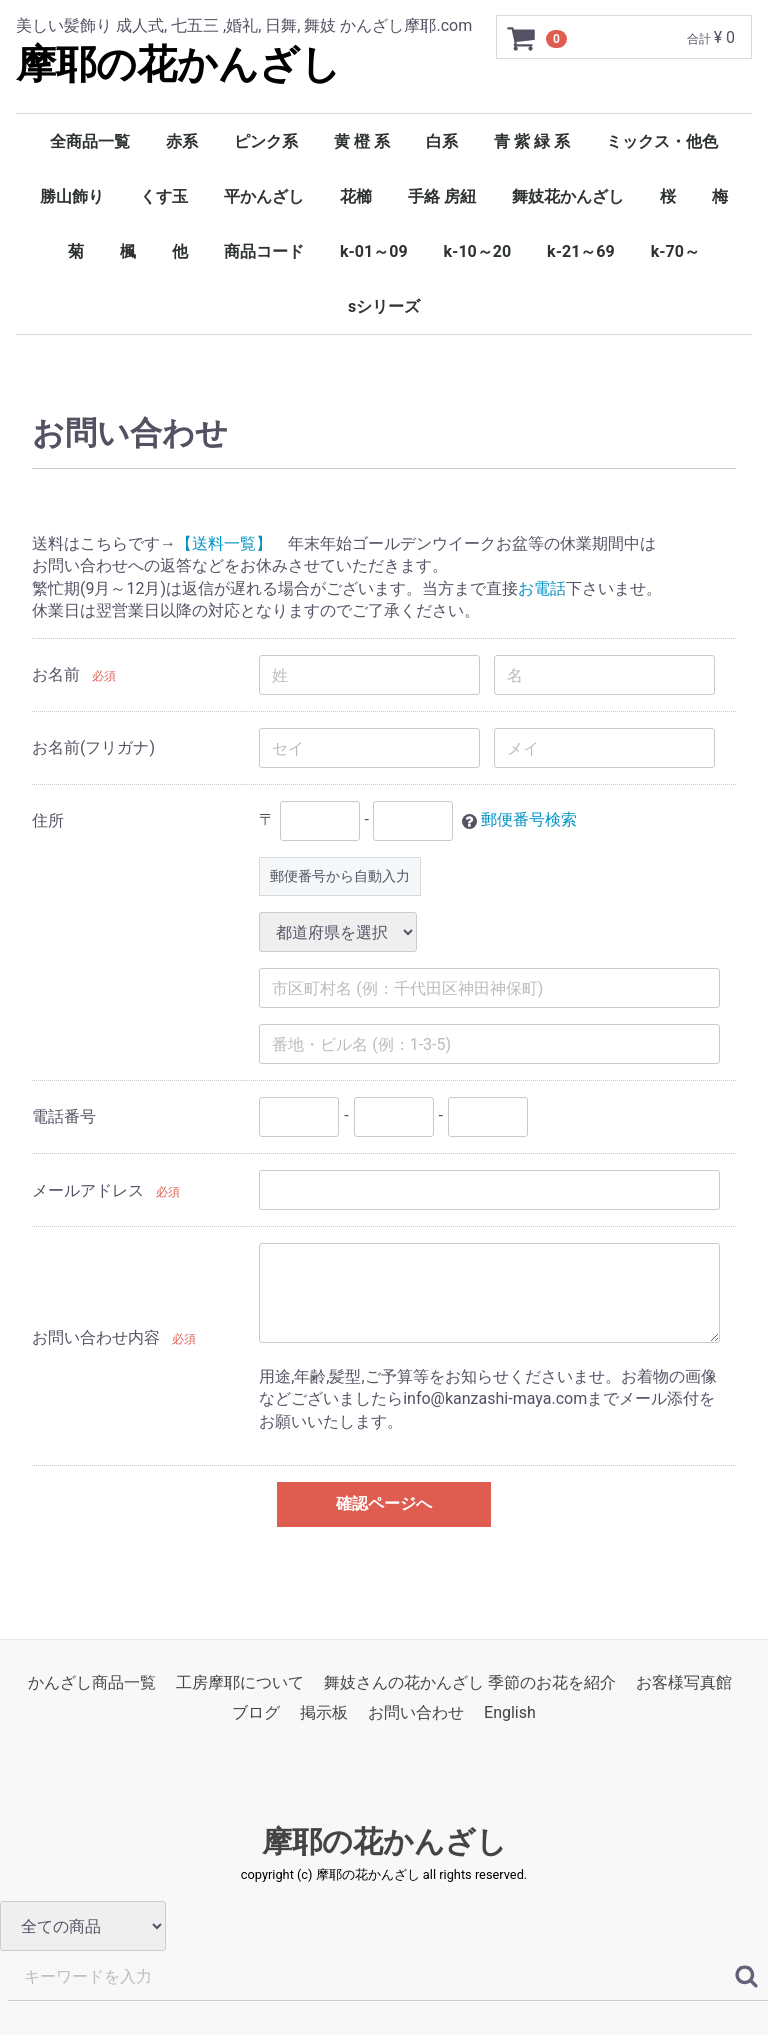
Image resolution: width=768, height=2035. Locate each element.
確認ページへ (384, 1503)
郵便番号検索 (529, 820)
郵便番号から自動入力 (340, 877)
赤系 (182, 141)
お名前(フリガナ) (93, 747)
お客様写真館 (684, 1682)
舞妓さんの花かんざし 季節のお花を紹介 (470, 1682)
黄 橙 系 (362, 141)
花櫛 (356, 196)
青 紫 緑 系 (532, 141)
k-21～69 (581, 251)
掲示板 (324, 1713)
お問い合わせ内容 (96, 1338)
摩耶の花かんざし (178, 64)
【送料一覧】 (224, 543)
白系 (442, 141)
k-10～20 (478, 251)
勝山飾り (72, 196)
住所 (48, 820)
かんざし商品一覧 (92, 1682)
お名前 (56, 674)
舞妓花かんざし (568, 196)
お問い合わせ (416, 1713)
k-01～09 (374, 251)
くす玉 (164, 196)
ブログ (256, 1713)
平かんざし (264, 196)
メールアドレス (88, 1190)
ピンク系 (266, 141)
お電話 (542, 588)
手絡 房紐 (442, 196)
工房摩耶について (240, 1682)
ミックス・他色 (662, 141)
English (510, 1713)
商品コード (264, 251)
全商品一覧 (90, 141)
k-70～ (675, 251)
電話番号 (64, 1116)
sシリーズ (384, 306)
